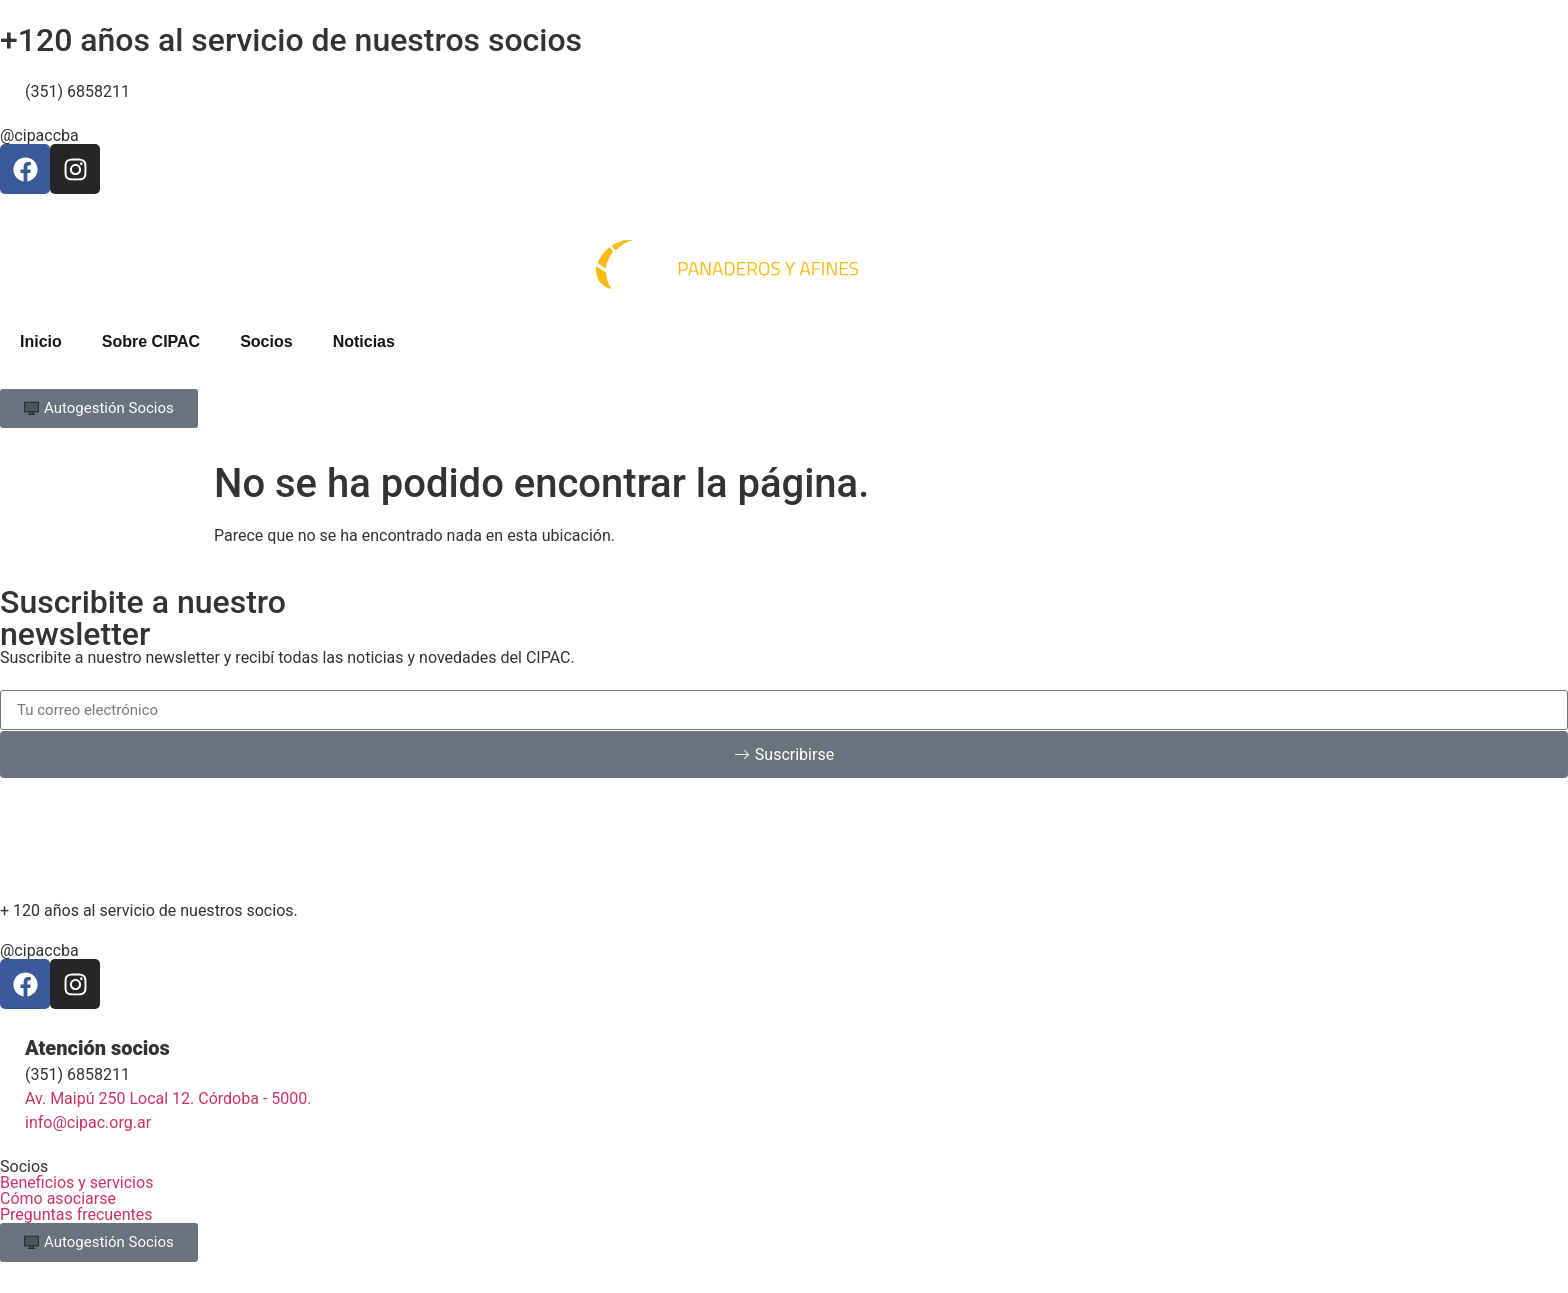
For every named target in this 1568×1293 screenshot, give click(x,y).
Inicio (41, 341)
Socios (266, 341)
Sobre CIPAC (151, 341)
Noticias (364, 341)
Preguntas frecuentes (76, 1214)
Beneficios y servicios (76, 1182)
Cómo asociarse (58, 1198)
